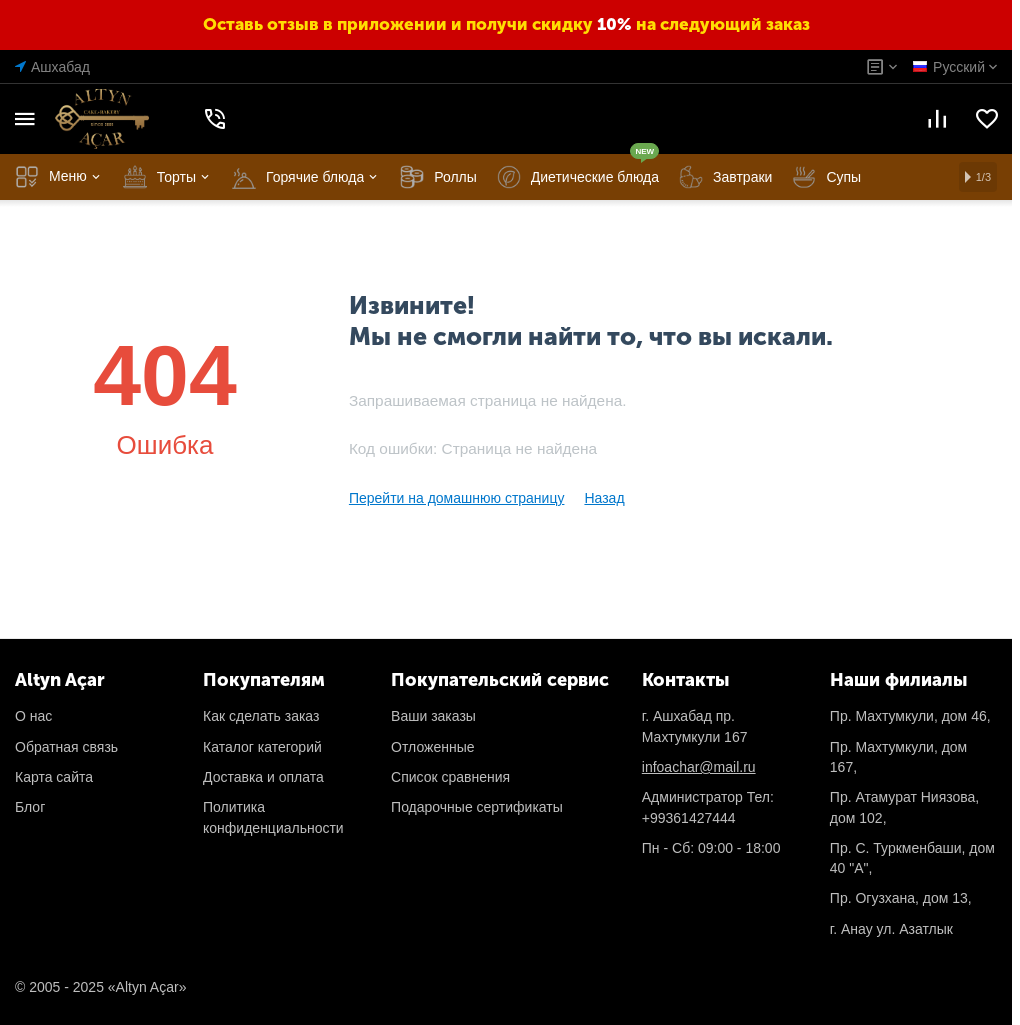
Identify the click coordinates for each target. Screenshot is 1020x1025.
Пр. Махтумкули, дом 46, (910, 716)
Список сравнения (450, 777)
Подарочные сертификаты (477, 807)
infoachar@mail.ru (699, 767)
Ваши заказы (433, 716)
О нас (33, 716)
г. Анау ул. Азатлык (891, 929)
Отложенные (432, 747)
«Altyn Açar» (147, 987)
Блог (30, 807)
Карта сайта (54, 777)
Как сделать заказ (261, 716)
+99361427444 (689, 818)
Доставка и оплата (263, 777)
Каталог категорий (262, 747)
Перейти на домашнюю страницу (457, 498)
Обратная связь (66, 747)
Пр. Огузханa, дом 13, (901, 898)
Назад (604, 498)
